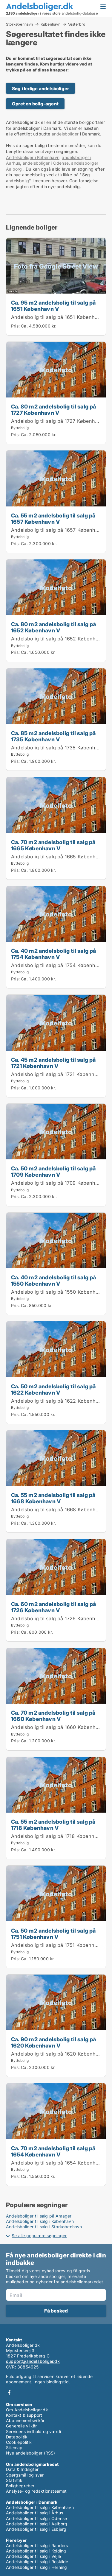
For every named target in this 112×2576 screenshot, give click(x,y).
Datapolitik (16, 2436)
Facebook (9, 2392)
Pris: (16, 325)
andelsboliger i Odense (46, 163)
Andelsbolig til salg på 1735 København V (60, 748)
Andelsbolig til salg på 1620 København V (60, 2054)
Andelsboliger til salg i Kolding (36, 2550)
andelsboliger (65, 133)
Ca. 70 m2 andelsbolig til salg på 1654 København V (53, 2151)
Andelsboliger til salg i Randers (37, 2545)
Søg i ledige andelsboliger (40, 88)
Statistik (14, 2480)
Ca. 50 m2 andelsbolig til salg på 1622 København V (53, 1389)
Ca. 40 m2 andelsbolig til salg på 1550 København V (53, 1280)
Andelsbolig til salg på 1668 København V (60, 1509)
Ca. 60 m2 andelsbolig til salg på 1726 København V (53, 1607)
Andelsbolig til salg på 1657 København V (60, 530)
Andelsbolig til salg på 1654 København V (60, 2163)
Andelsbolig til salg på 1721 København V (59, 1074)
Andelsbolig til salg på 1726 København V (60, 1618)
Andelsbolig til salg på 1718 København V (59, 1836)
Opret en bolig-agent (35, 104)
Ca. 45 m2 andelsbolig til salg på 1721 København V (53, 1062)
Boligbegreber (20, 2485)
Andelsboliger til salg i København (40, 2221)
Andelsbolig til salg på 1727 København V (59, 421)
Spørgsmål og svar (25, 2474)
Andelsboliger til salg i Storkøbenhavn (44, 2226)
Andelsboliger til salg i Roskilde (37, 2561)
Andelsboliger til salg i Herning (36, 2567)
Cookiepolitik (19, 2442)
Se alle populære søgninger (39, 2235)
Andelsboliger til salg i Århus (34, 2512)
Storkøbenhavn (19, 24)
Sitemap (14, 2447)
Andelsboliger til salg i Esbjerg (36, 2529)
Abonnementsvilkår (25, 2420)
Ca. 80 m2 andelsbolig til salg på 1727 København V (53, 409)
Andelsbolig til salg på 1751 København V (59, 1945)
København (51, 24)
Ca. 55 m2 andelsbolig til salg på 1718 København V (53, 1824)
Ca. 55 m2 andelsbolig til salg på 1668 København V (53, 1498)
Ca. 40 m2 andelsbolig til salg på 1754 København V (53, 953)
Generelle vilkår (21, 2425)
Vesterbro (76, 24)
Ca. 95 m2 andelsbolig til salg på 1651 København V (53, 305)
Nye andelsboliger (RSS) (30, 2452)
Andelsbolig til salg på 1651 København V (59, 317)
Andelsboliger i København (32, 157)
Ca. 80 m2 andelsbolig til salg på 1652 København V (53, 627)
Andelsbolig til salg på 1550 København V (60, 1292)
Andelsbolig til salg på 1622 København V (60, 1401)
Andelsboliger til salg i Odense (36, 2518)
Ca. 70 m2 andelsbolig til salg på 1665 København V (53, 845)
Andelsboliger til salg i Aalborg (36, 2523)
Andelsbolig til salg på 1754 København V (60, 965)
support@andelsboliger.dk (33, 2361)
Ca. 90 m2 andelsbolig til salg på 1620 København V (53, 2042)
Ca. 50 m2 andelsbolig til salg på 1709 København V (53, 1171)
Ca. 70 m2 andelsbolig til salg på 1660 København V (53, 1715)
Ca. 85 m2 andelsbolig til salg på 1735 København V (53, 736)
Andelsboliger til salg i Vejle (33, 2556)
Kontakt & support (24, 2415)
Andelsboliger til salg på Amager (38, 2215)
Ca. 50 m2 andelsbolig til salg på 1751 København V (53, 1933)
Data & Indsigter (22, 2469)
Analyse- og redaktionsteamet (36, 2491)
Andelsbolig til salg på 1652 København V (60, 639)
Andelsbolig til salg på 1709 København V (60, 1183)
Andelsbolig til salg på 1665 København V (60, 857)
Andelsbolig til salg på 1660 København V (60, 1727)
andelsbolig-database (80, 13)
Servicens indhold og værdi (33, 2431)
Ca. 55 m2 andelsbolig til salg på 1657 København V (53, 518)
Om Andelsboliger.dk (27, 2409)
